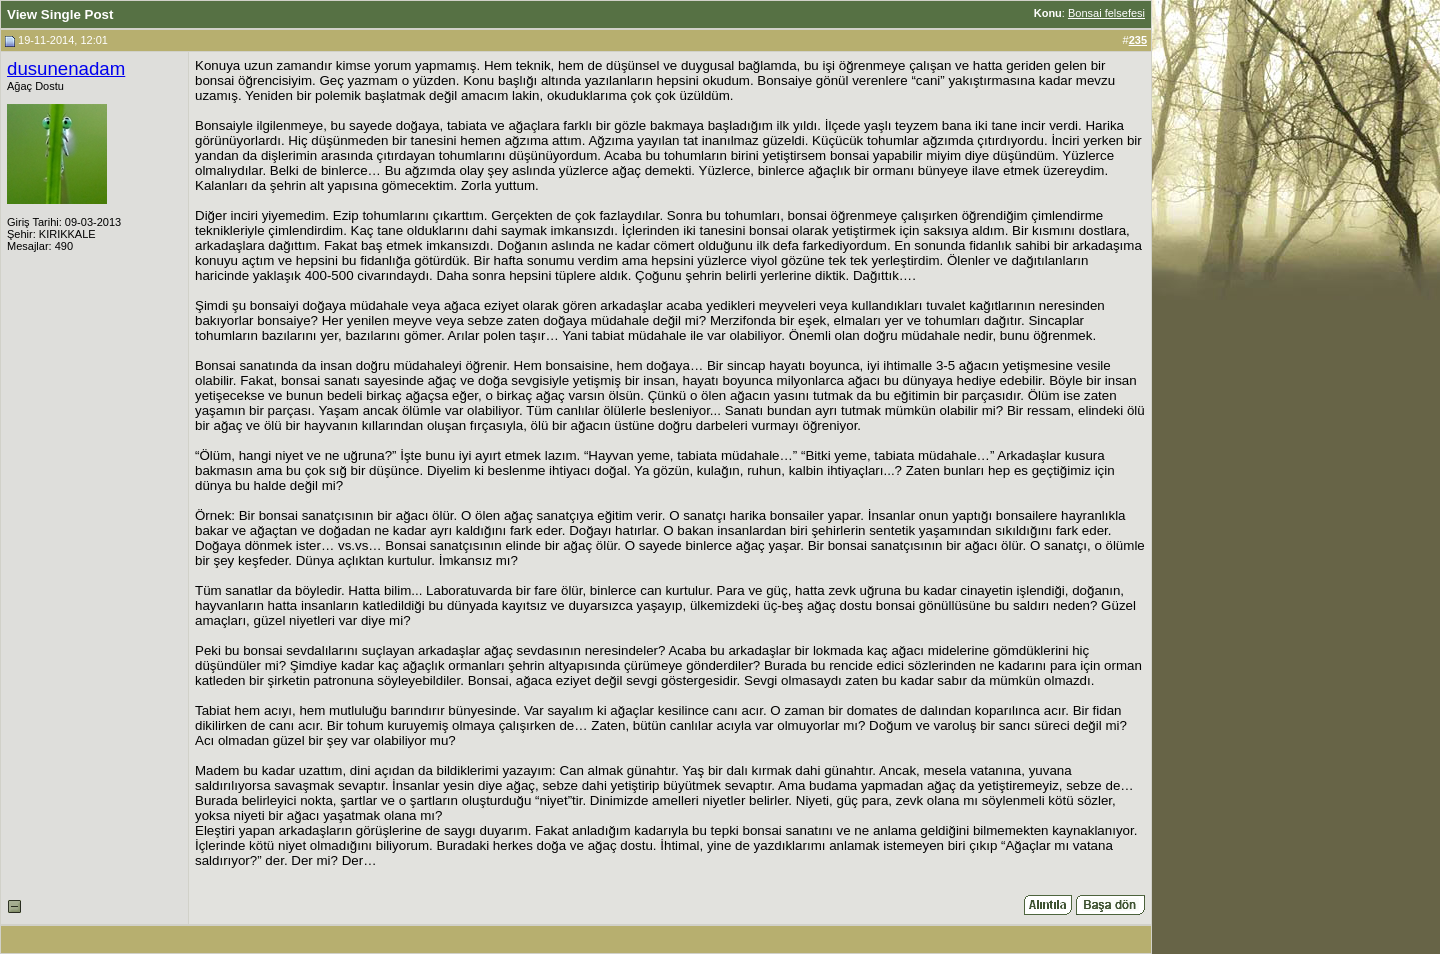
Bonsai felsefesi (1106, 13)
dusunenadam (66, 68)
